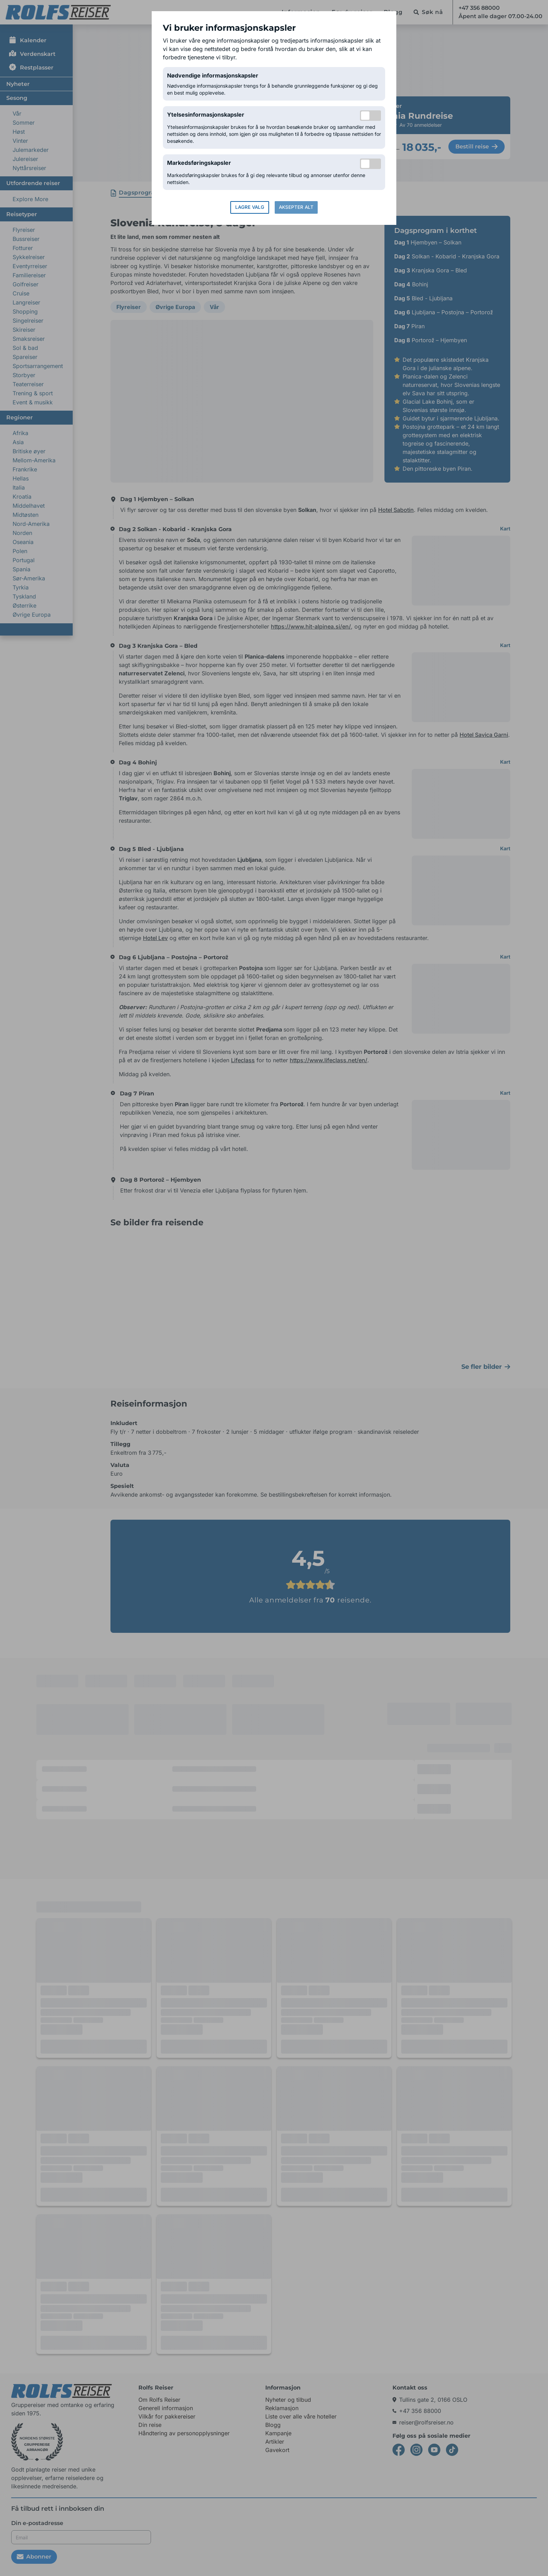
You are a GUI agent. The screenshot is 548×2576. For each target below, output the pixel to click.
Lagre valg (249, 207)
